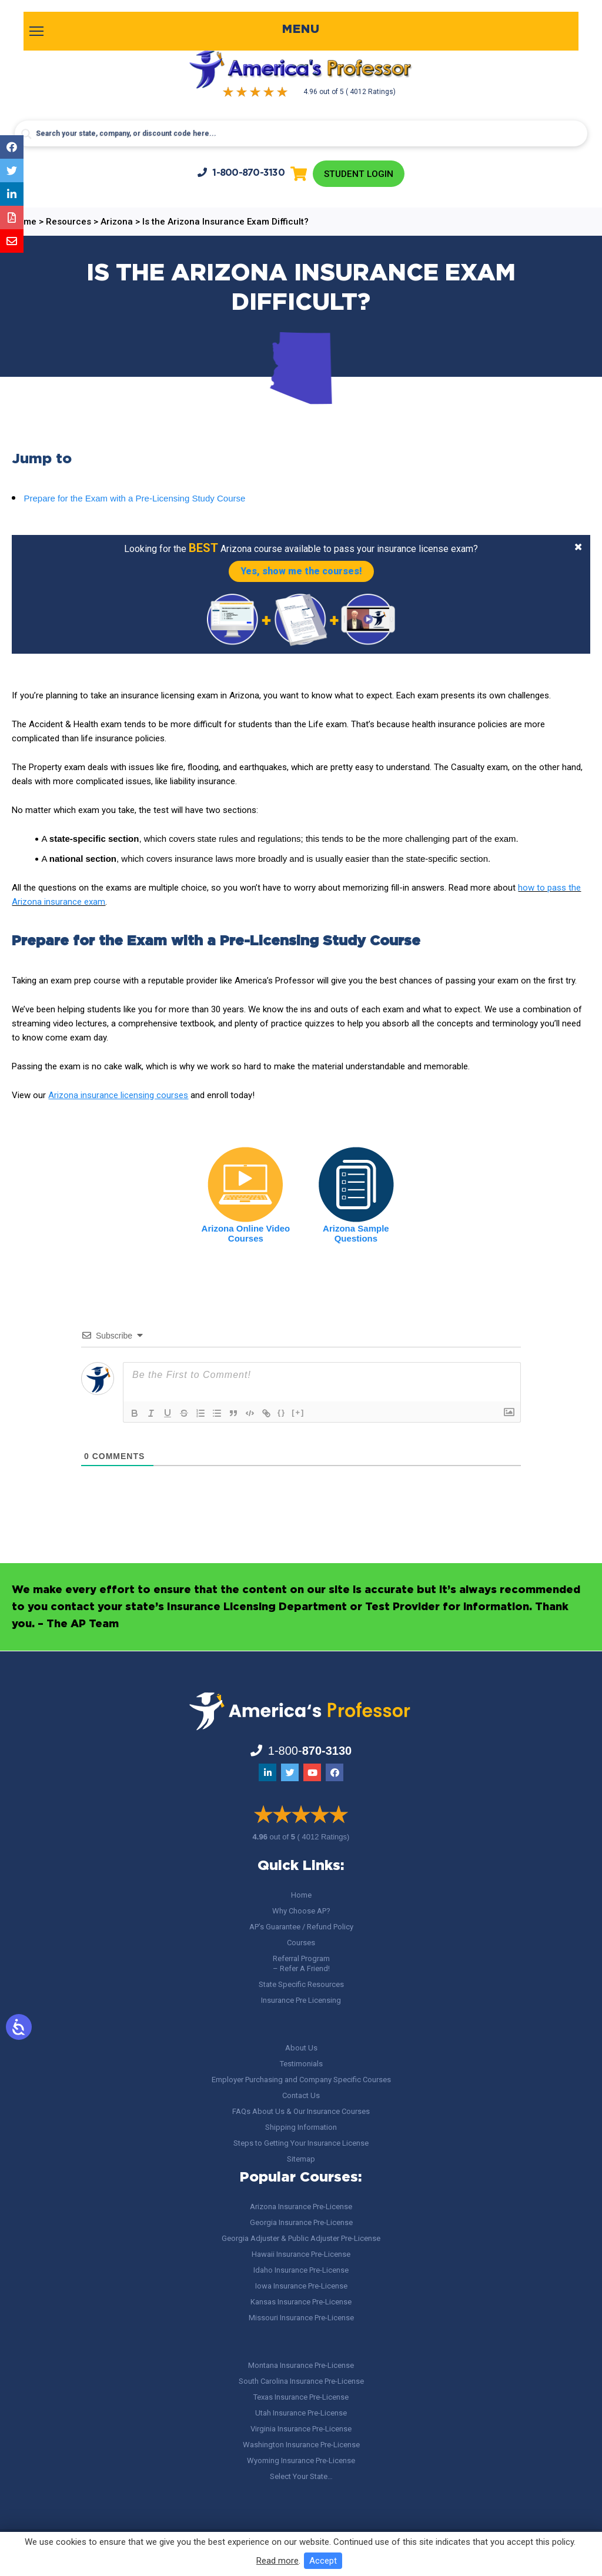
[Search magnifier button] (26, 134)
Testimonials (301, 2063)
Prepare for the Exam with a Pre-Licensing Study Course (134, 499)
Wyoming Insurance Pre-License (301, 2460)
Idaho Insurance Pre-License (301, 2270)
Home (301, 1895)
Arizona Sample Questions (356, 1234)
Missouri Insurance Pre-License (301, 2317)
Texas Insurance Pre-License (301, 2397)
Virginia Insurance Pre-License (301, 2428)
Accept (323, 2560)
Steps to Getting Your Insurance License (301, 2143)
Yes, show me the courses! (301, 572)
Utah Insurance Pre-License (301, 2412)
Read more (277, 2560)
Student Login (358, 174)
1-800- (239, 173)
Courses (301, 1942)
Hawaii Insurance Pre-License (301, 2254)
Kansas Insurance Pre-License (301, 2301)
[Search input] (301, 133)
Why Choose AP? (301, 1910)
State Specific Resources (301, 1984)
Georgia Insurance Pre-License (301, 2222)
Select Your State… (301, 2476)
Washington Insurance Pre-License (301, 2444)
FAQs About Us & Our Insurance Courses (301, 2111)
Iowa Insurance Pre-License (301, 2285)
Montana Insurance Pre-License (301, 2365)
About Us (301, 2047)
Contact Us (301, 2095)
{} (281, 1413)
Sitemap (301, 2159)
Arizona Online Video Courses (246, 1234)
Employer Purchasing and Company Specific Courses (301, 2079)
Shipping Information (301, 2127)
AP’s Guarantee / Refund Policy (301, 1926)
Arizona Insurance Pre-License (301, 2206)
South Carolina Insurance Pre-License (301, 2381)
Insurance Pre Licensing (301, 2000)
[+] (298, 1413)
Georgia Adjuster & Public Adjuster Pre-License (301, 2238)
